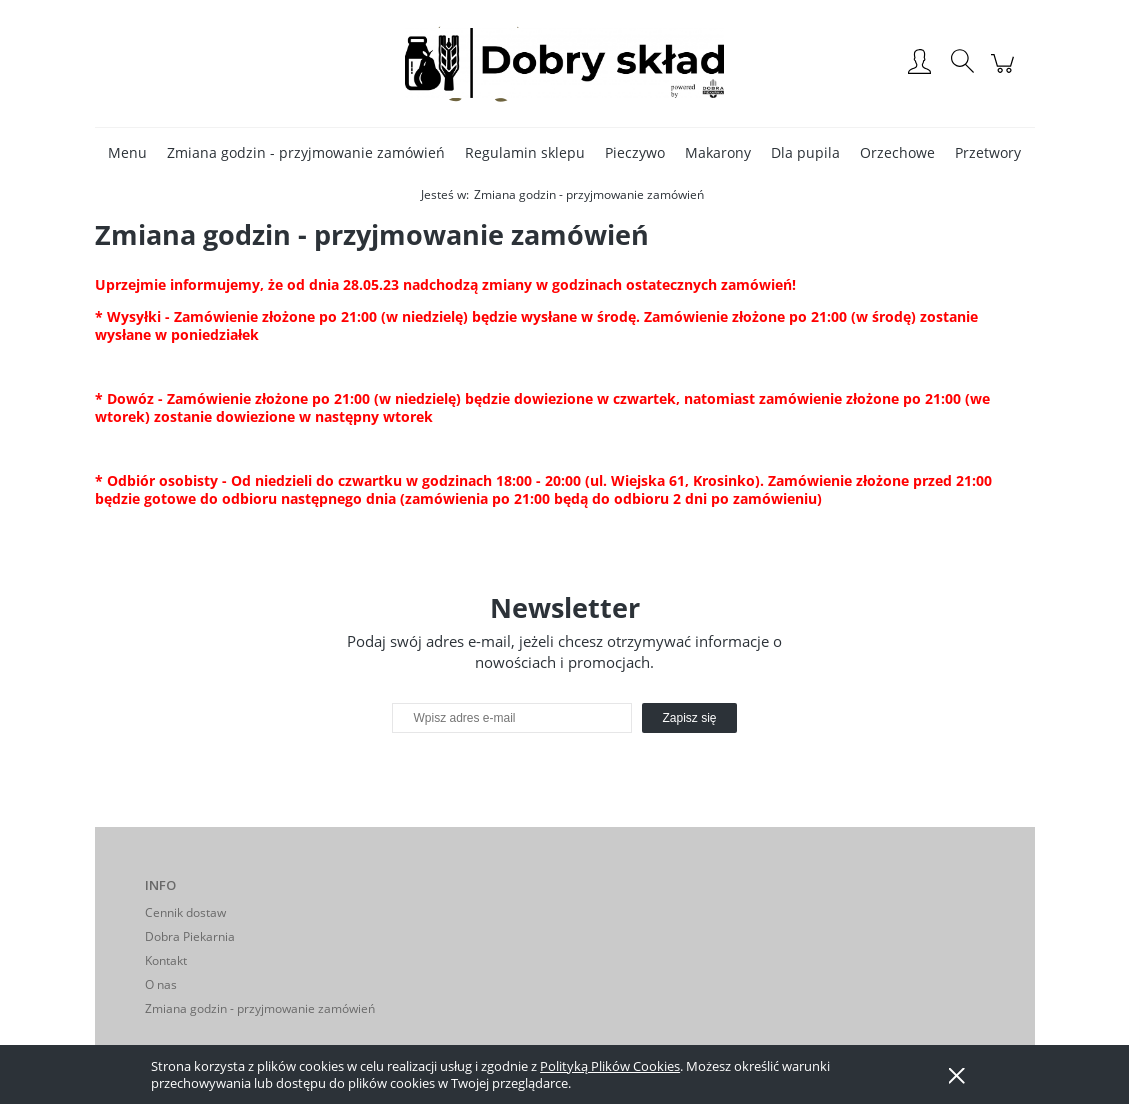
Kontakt (166, 960)
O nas (161, 984)
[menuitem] (127, 152)
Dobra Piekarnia (190, 936)
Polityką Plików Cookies (610, 1066)
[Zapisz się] (689, 718)
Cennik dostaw (185, 912)
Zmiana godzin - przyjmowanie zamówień (260, 1008)
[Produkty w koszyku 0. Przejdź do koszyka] (1005, 73)
